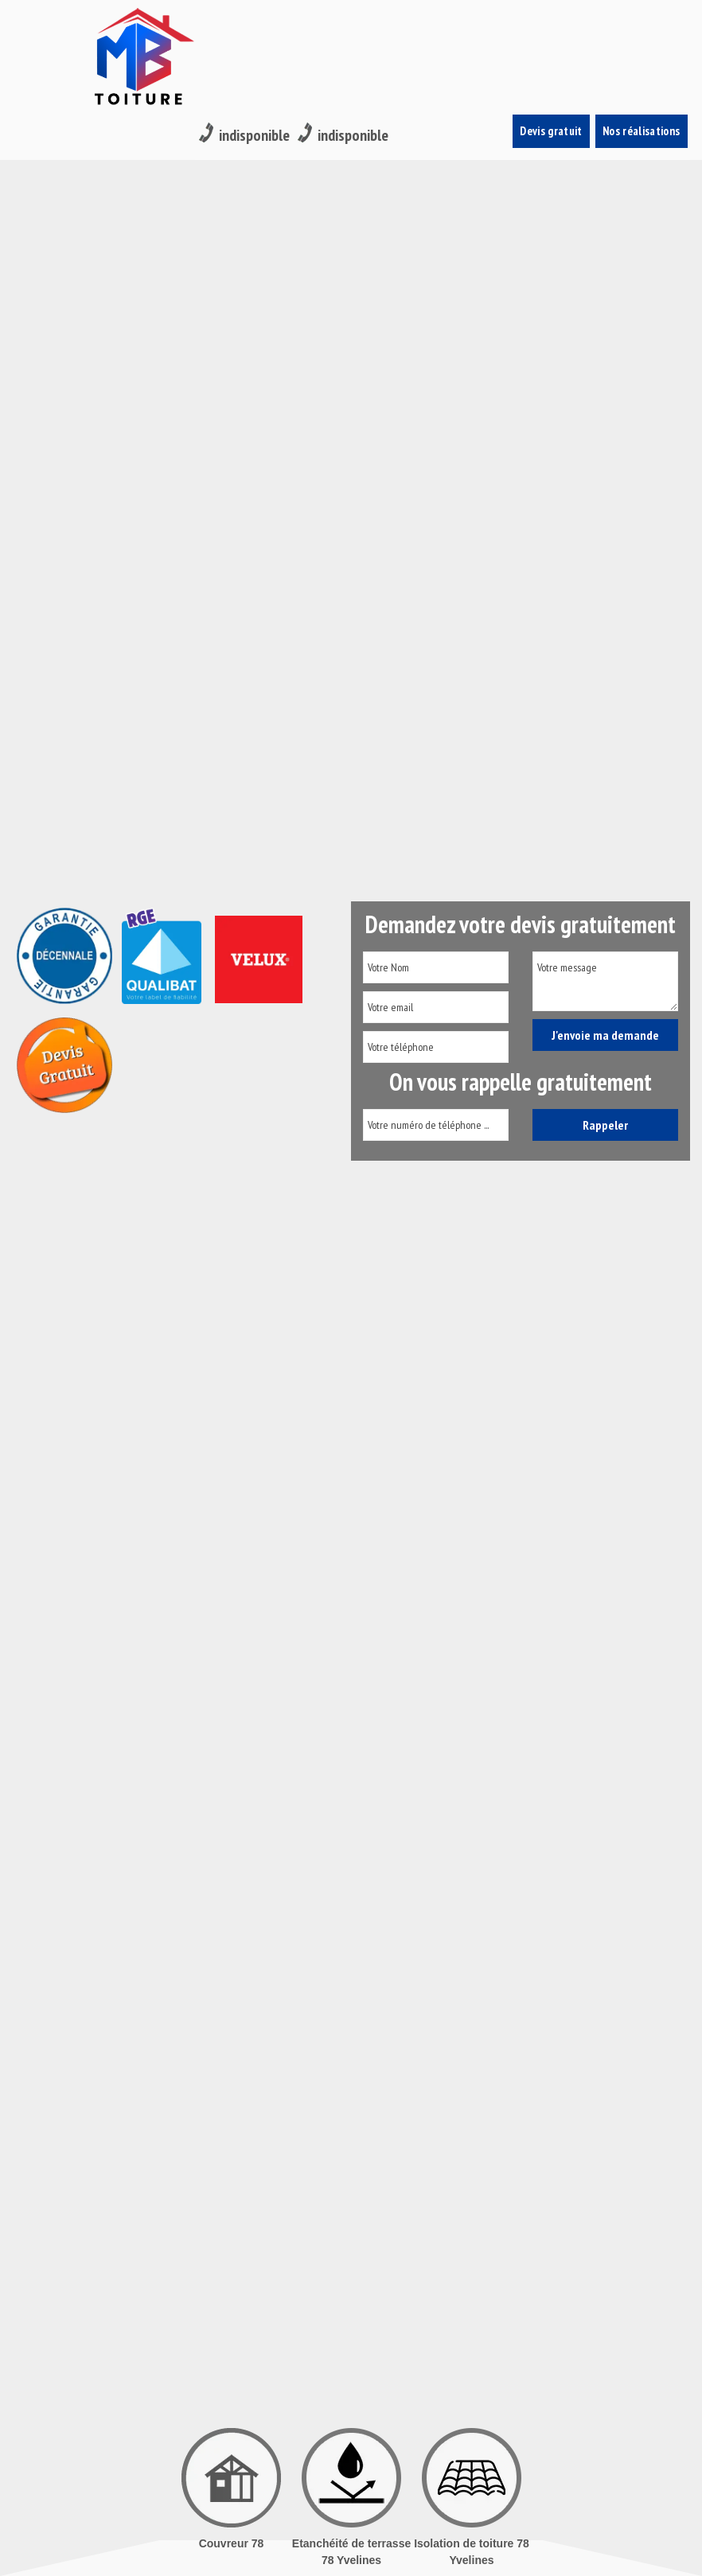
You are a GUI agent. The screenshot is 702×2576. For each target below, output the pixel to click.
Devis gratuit (551, 24)
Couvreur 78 (231, 2543)
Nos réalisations (641, 24)
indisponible (244, 25)
